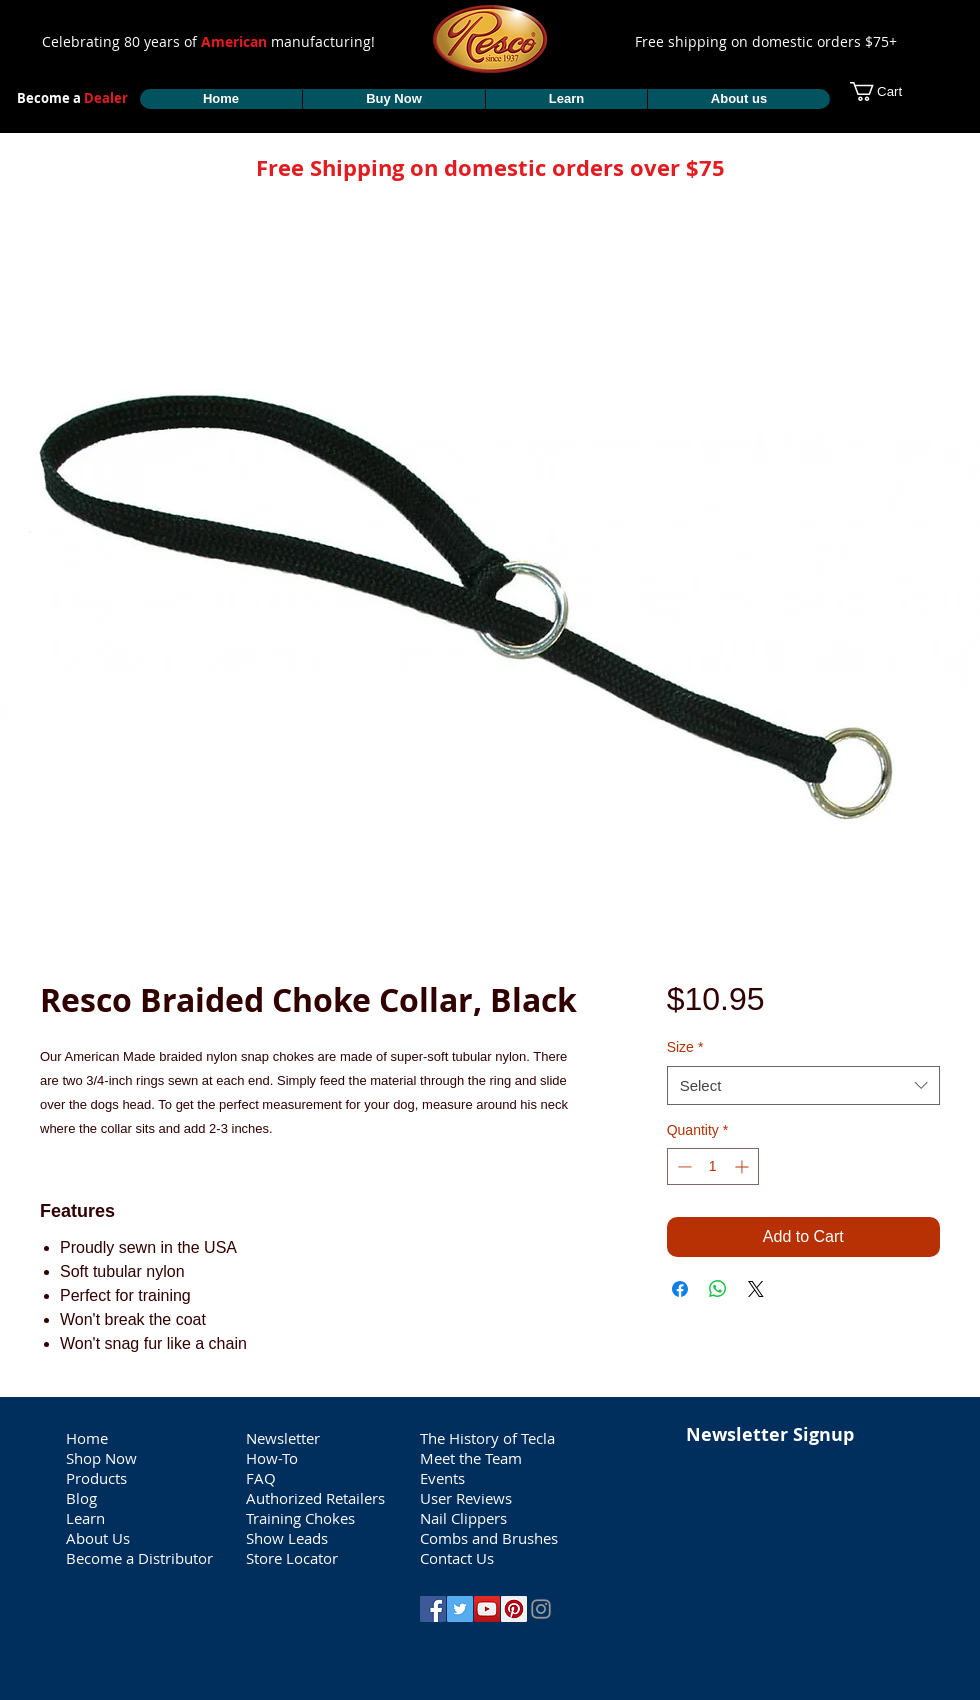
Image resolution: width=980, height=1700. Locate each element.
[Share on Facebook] (680, 1289)
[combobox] (803, 1085)
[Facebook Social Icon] (433, 1609)
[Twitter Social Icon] (460, 1609)
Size (685, 1047)
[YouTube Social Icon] (487, 1609)
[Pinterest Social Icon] (514, 1609)
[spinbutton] (713, 1166)
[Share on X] (756, 1289)
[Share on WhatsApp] (718, 1289)
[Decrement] (682, 1166)
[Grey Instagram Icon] (541, 1609)
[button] (888, 91)
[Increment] (743, 1166)
